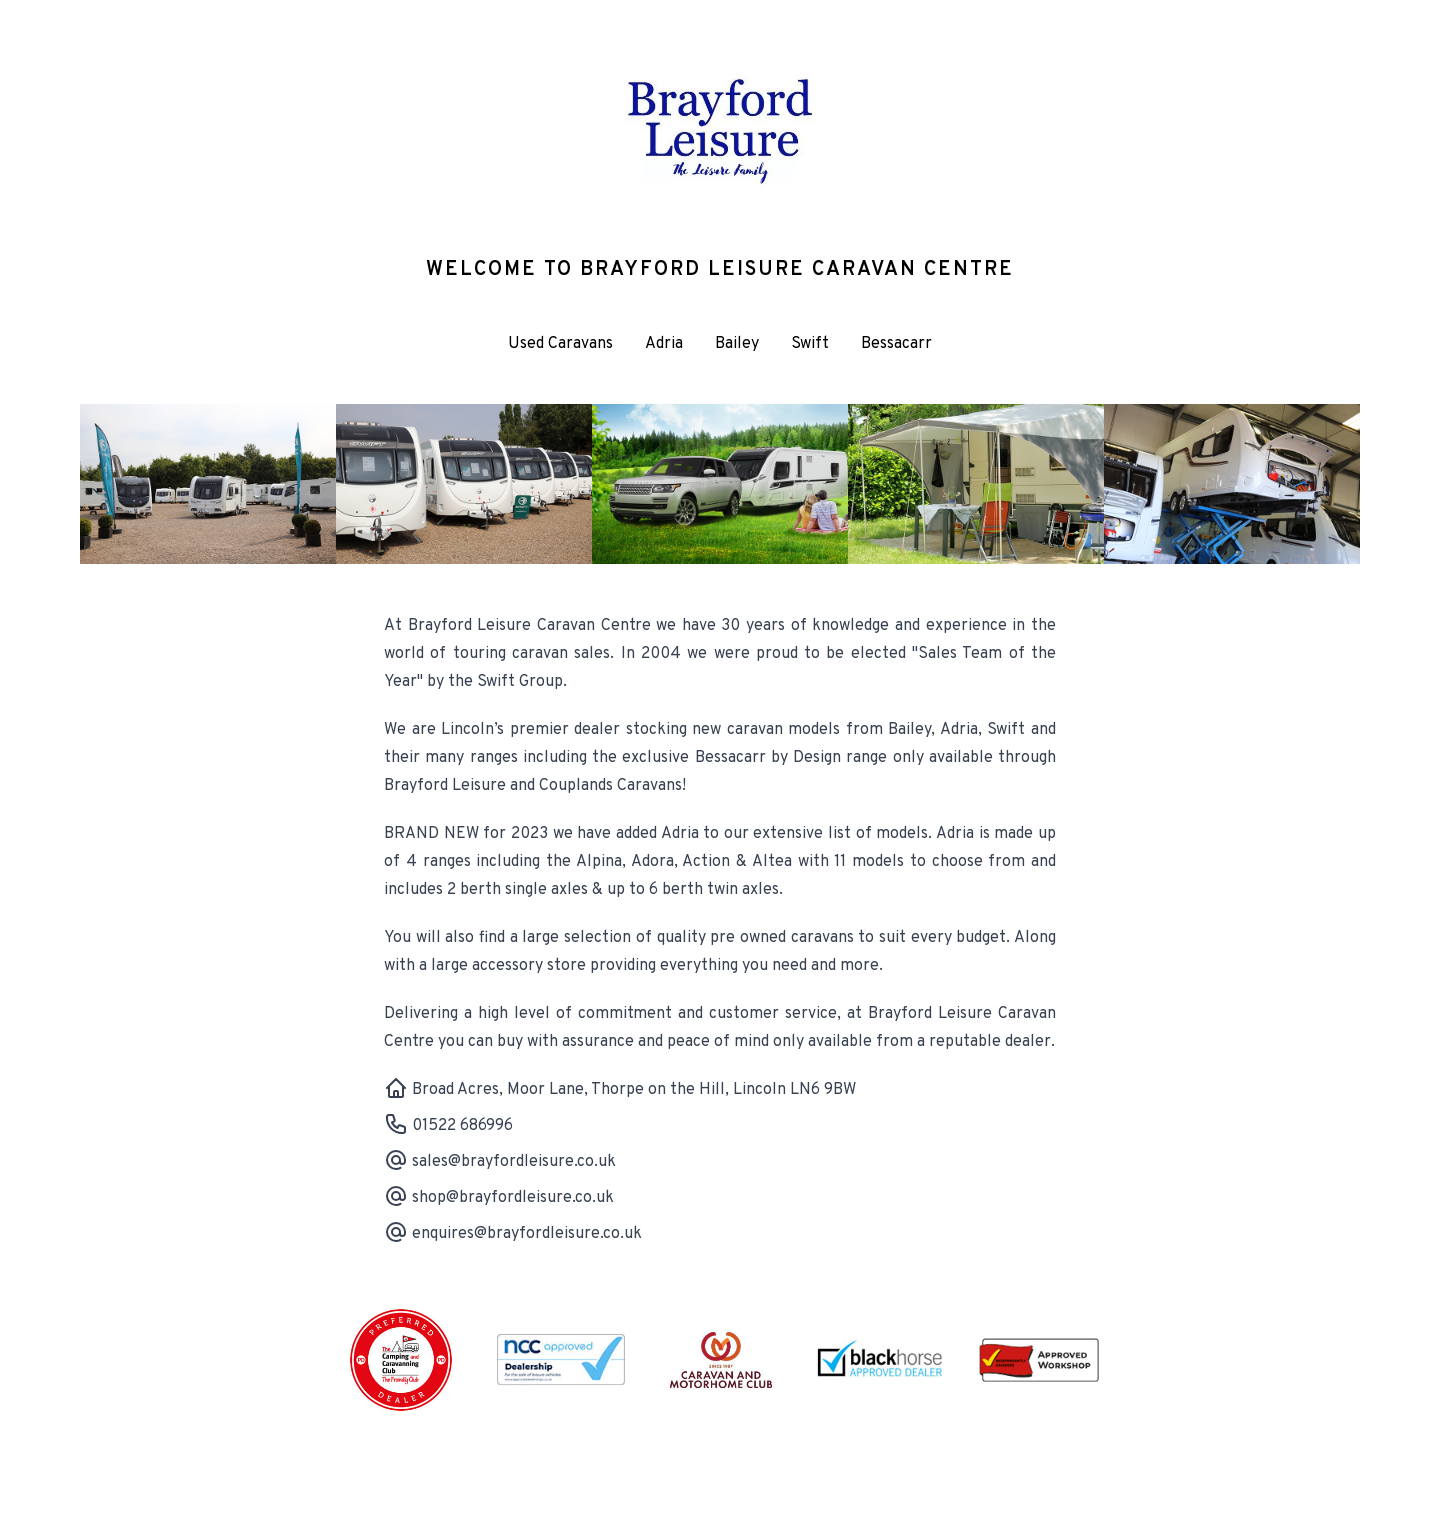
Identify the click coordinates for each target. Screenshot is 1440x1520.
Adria (664, 344)
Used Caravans (560, 344)
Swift (810, 344)
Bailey (737, 344)
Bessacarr (896, 344)
